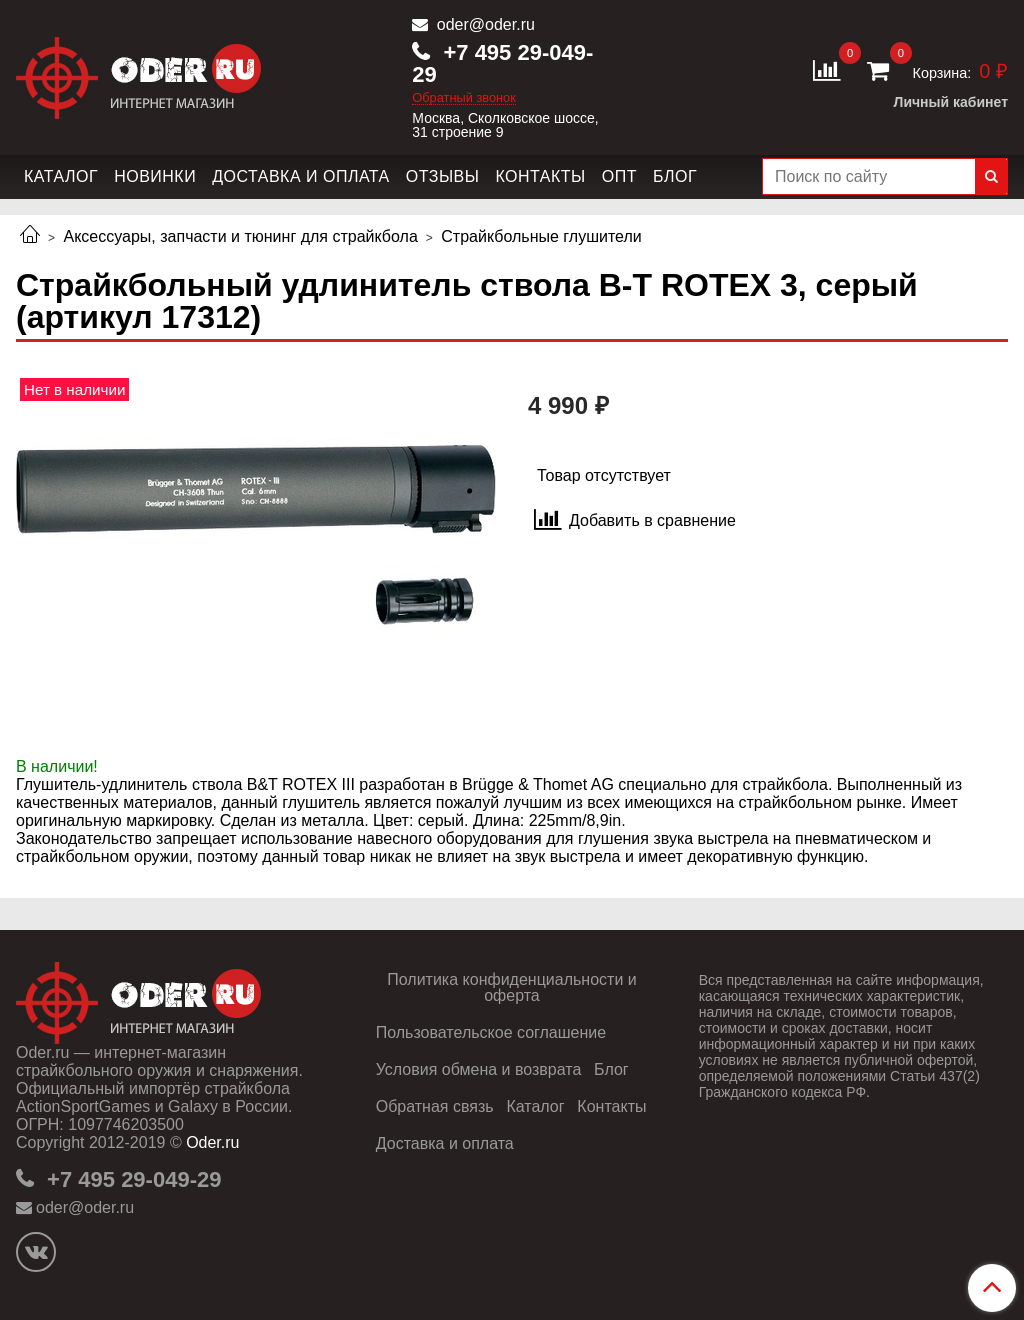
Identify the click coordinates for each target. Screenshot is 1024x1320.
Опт (619, 176)
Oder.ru (212, 1142)
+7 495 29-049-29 (502, 63)
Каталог (61, 176)
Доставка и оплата (301, 176)
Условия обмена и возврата (479, 1069)
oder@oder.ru (483, 24)
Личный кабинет (951, 102)
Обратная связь (435, 1106)
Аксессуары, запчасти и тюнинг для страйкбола (240, 236)
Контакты (540, 176)
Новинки (155, 176)
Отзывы (443, 176)
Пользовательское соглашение (491, 1032)
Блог (675, 176)
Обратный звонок (464, 98)
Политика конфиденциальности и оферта (511, 987)
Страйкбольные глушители (541, 236)
